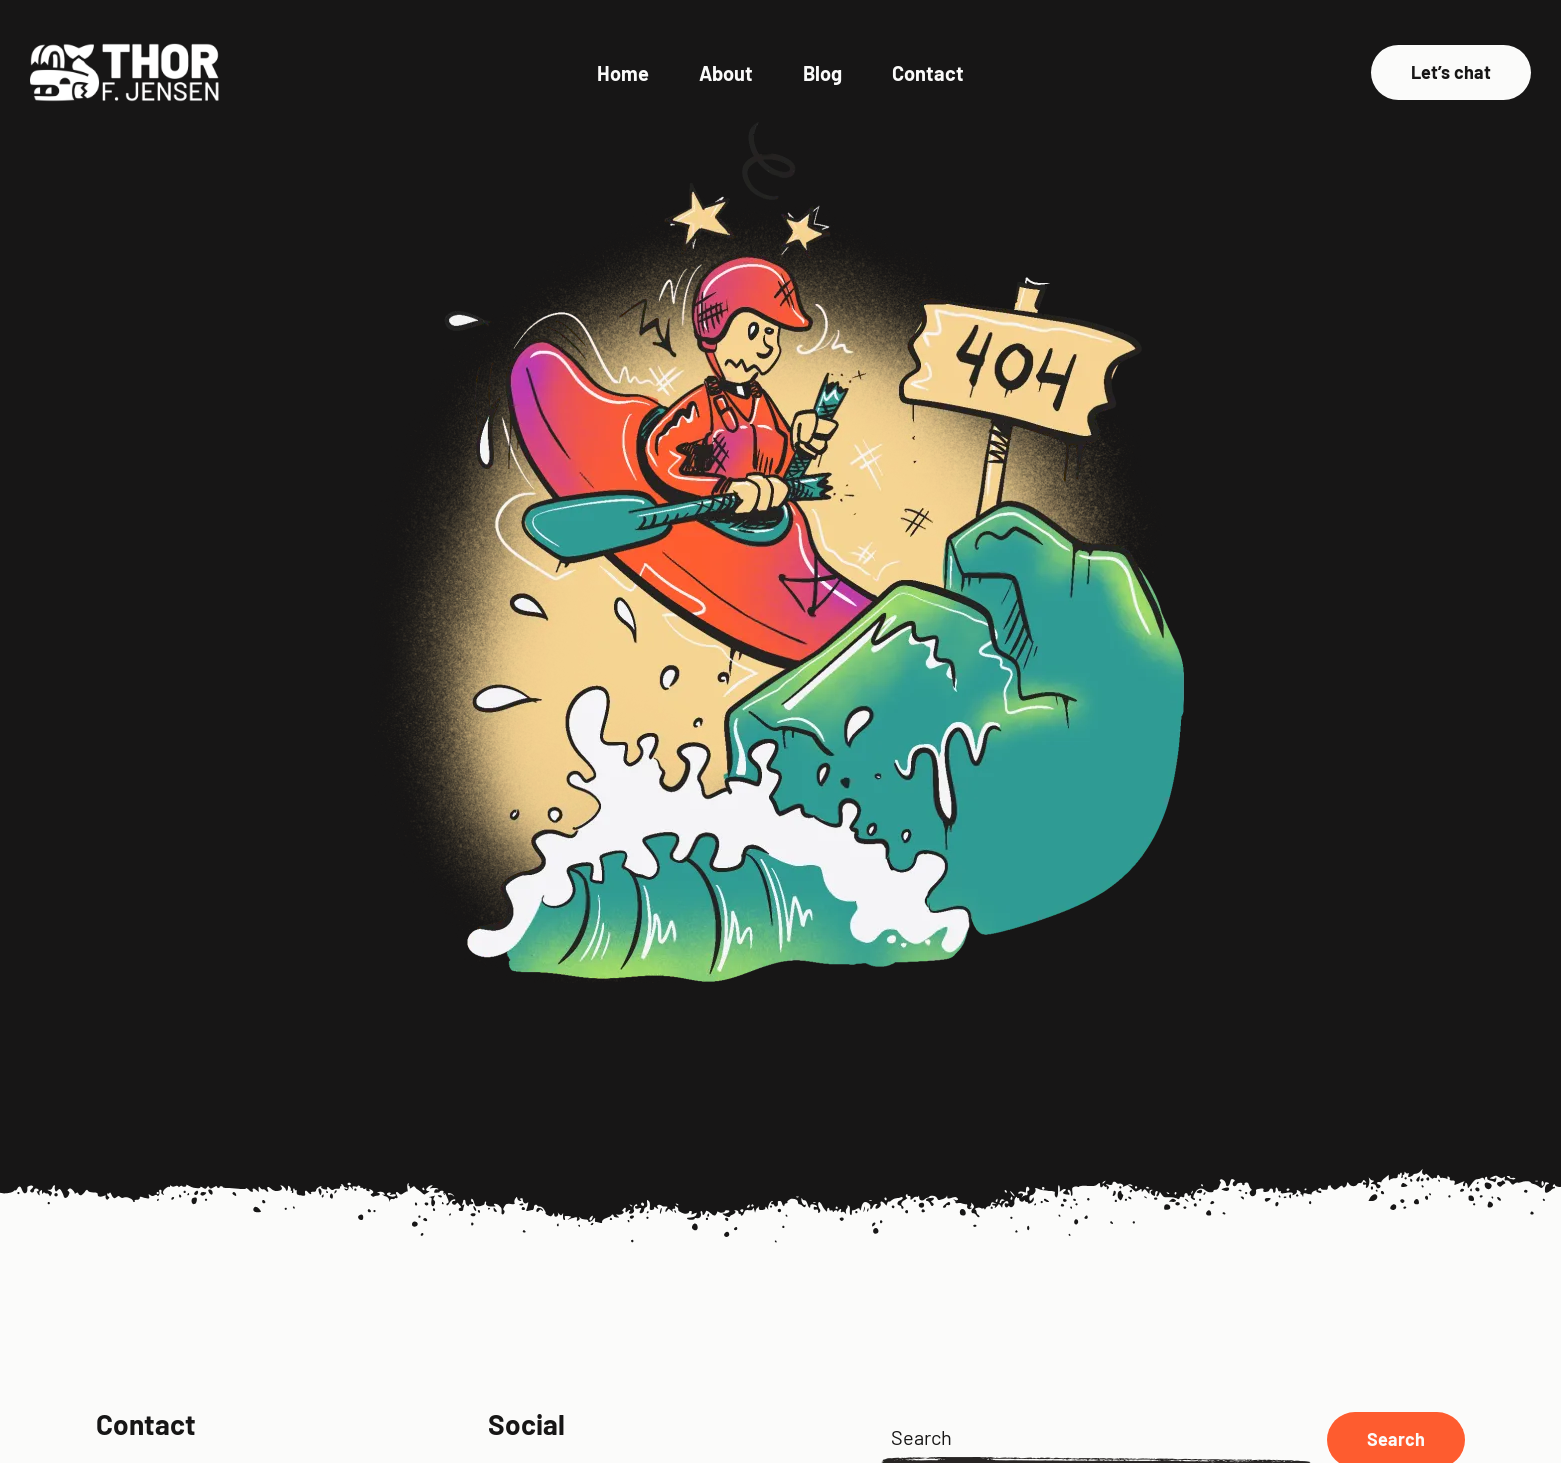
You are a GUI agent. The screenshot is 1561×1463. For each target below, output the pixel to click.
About (726, 73)
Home (623, 73)
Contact (928, 73)
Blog (822, 73)
